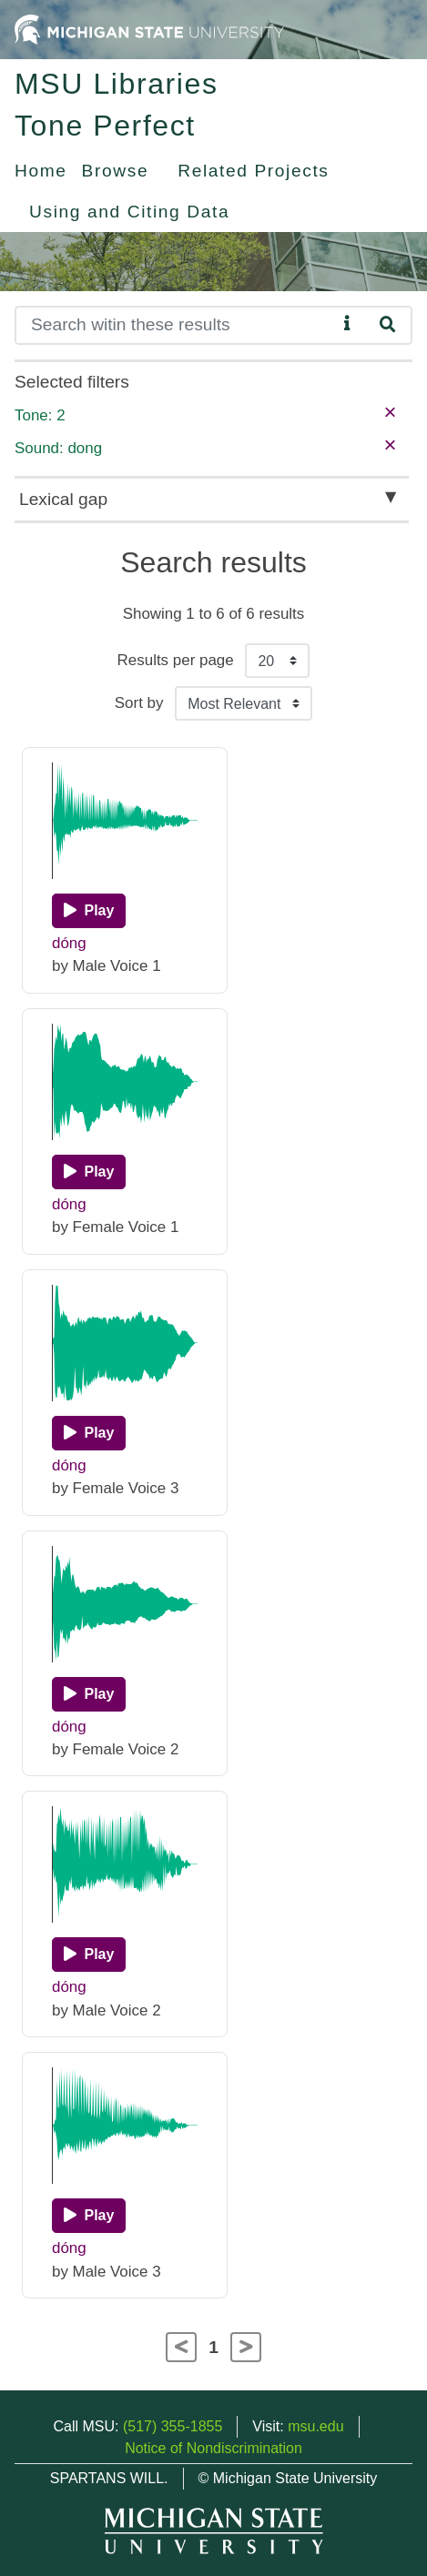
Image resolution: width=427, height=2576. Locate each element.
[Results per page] (277, 660)
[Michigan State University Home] (149, 28)
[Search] (176, 325)
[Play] (89, 911)
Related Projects (253, 170)
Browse (115, 170)
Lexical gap (63, 499)
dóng (69, 943)
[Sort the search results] (243, 703)
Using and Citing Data (129, 211)
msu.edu (315, 2426)
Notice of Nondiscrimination (213, 2448)
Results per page (175, 660)
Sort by (139, 703)
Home (41, 170)
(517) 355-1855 (172, 2426)
